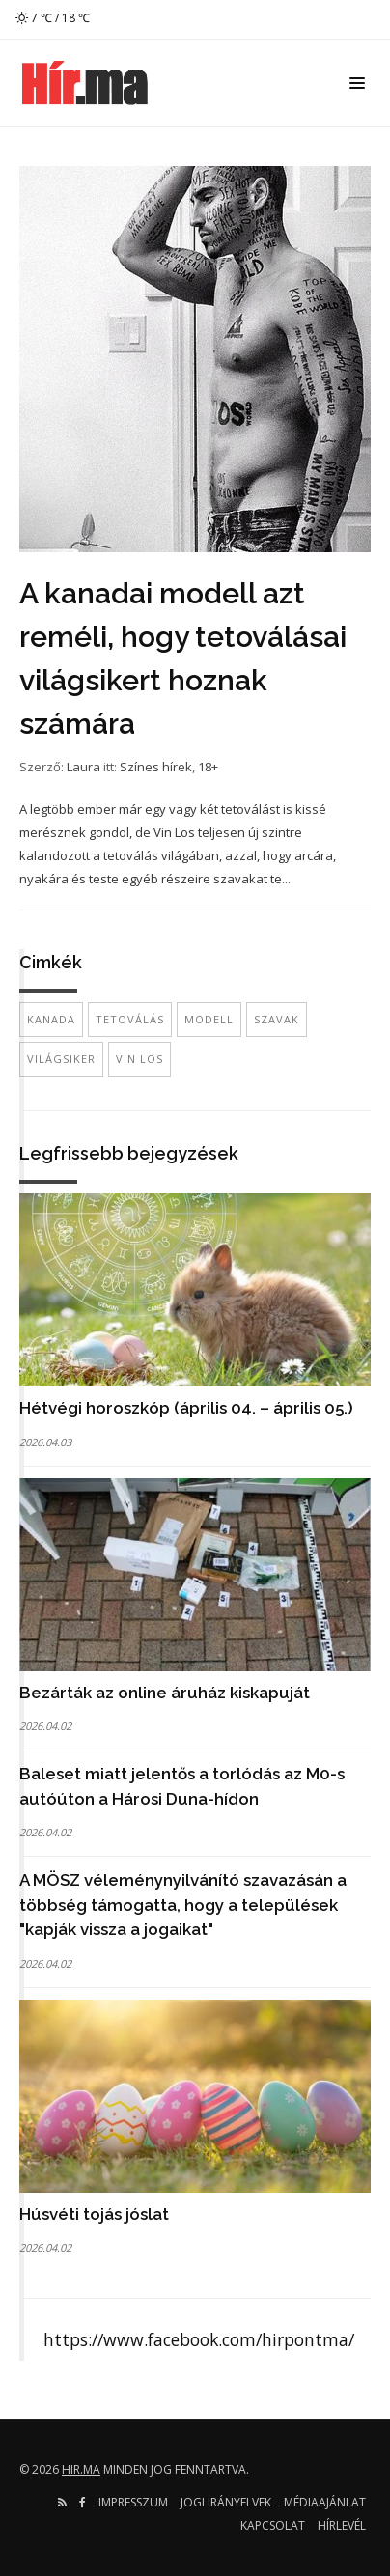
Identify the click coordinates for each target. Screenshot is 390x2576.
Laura (83, 766)
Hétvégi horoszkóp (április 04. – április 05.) (186, 1407)
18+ (208, 766)
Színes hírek (156, 766)
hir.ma (81, 2469)
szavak (276, 1019)
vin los (139, 1058)
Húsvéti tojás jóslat (94, 2214)
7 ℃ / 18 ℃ (52, 18)
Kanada (51, 1019)
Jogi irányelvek (226, 2502)
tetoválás (130, 1019)
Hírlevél (342, 2525)
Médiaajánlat (325, 2502)
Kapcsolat (272, 2525)
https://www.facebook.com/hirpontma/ (198, 2339)
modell (209, 1019)
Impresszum (133, 2502)
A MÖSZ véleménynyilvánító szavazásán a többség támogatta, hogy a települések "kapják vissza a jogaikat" (183, 1904)
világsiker (61, 1058)
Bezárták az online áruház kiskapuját (164, 1692)
